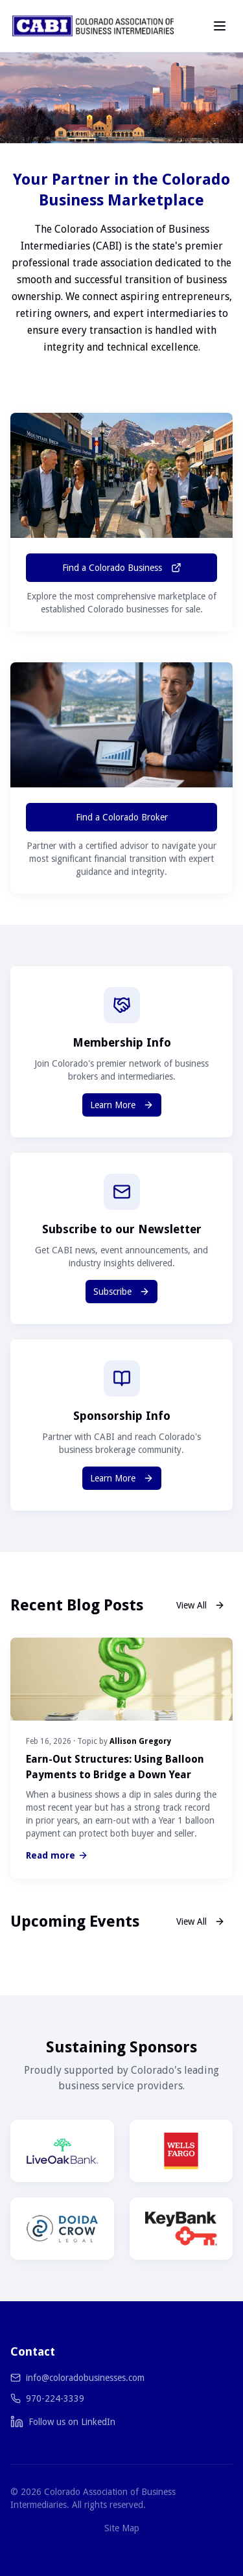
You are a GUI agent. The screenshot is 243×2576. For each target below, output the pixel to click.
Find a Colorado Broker (122, 817)
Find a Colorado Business (121, 568)
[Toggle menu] (220, 26)
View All (200, 1605)
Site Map (121, 2528)
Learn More (122, 1105)
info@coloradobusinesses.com (85, 2378)
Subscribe (121, 1291)
